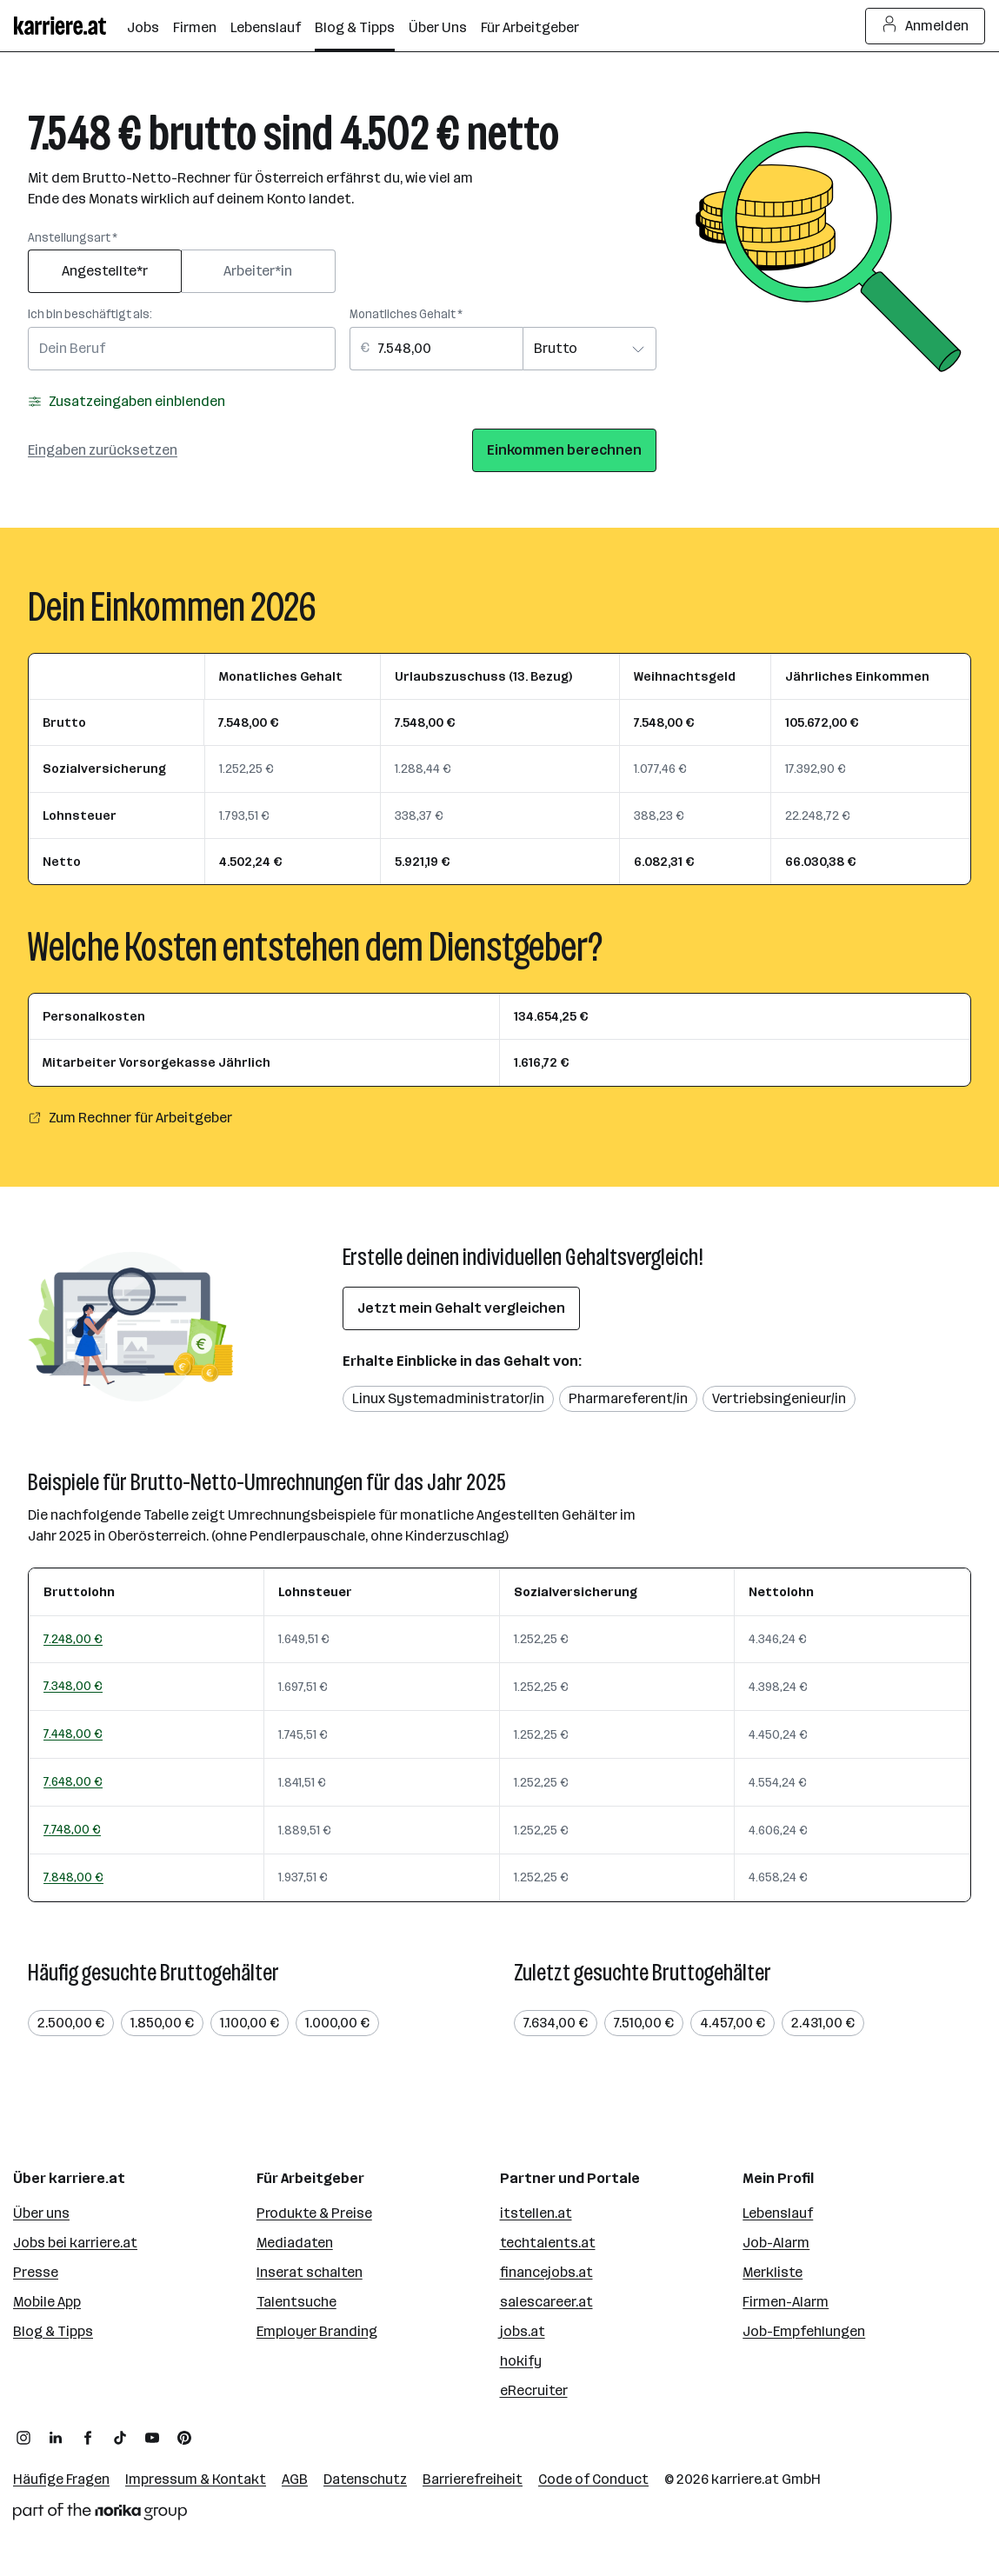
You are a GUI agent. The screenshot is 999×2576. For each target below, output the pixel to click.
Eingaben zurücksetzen (102, 450)
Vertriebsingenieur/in (779, 1398)
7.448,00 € (73, 1733)
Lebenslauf (778, 2213)
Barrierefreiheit (473, 2479)
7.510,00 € (644, 2022)
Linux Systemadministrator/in (448, 1398)
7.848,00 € (73, 1877)
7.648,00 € (73, 1781)
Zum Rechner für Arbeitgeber (130, 1117)
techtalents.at (548, 2242)
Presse (35, 2272)
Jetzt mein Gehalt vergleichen (461, 1308)
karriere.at (745, 2479)
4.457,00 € (732, 2022)
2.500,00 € (70, 2022)
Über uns (41, 2213)
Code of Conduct (593, 2479)
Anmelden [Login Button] (925, 26)
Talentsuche (296, 2301)
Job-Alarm (776, 2242)
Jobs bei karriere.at (75, 2242)
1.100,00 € (249, 2022)
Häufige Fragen (61, 2479)
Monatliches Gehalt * (406, 314)
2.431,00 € (823, 2022)
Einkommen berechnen (564, 450)
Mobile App (47, 2301)
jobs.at (522, 2331)
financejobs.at (546, 2272)
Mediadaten (294, 2242)
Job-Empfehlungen (804, 2331)
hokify (521, 2361)
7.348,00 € (73, 1686)
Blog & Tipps (53, 2331)
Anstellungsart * (72, 237)
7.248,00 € (73, 1639)
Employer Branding (316, 2331)
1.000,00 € (337, 2022)
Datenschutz (365, 2479)
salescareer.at (546, 2301)
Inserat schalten (309, 2272)
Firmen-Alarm (786, 2301)
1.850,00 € (162, 2022)
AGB (295, 2479)
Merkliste (773, 2272)
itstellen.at (536, 2213)
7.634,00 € (555, 2022)
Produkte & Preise (314, 2213)
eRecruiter (534, 2390)
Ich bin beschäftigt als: (90, 314)
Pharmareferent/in (628, 1398)
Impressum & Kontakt (195, 2479)
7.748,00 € (72, 1829)
